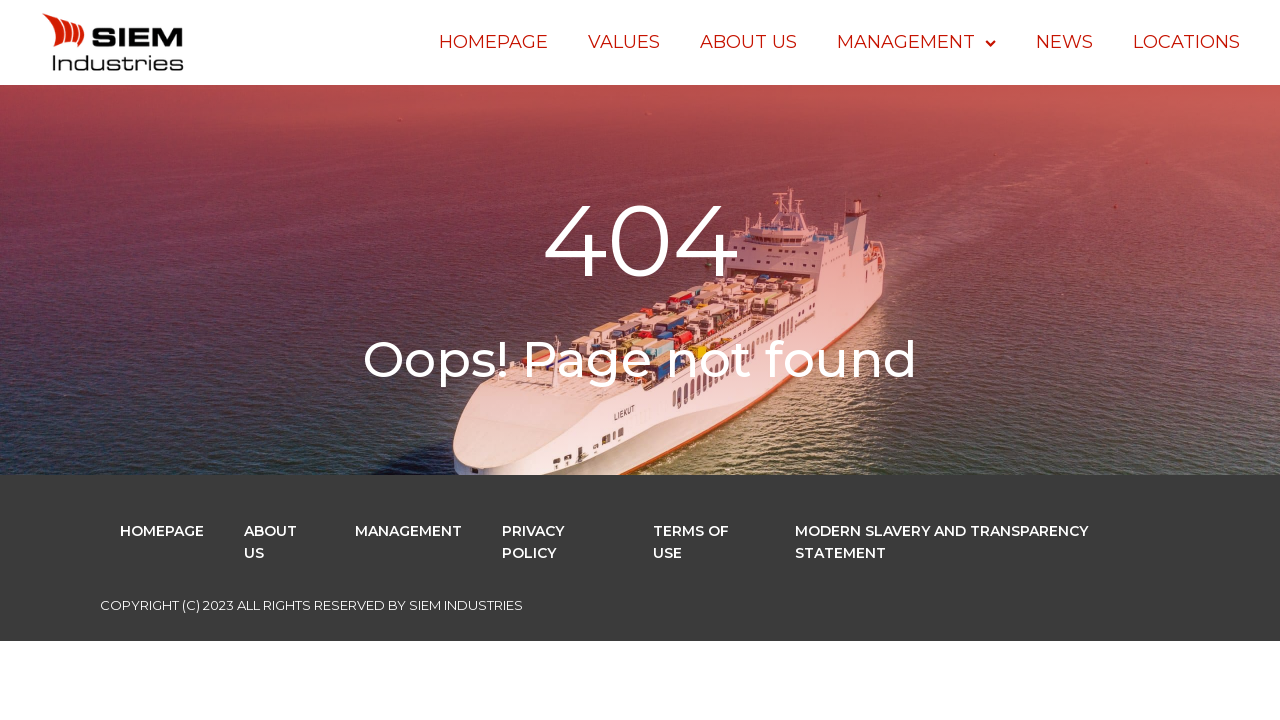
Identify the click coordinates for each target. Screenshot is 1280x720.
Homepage (493, 42)
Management (916, 42)
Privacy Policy (533, 542)
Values (624, 42)
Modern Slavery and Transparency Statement (941, 542)
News (1064, 42)
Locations (1186, 42)
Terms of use (691, 542)
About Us (748, 42)
